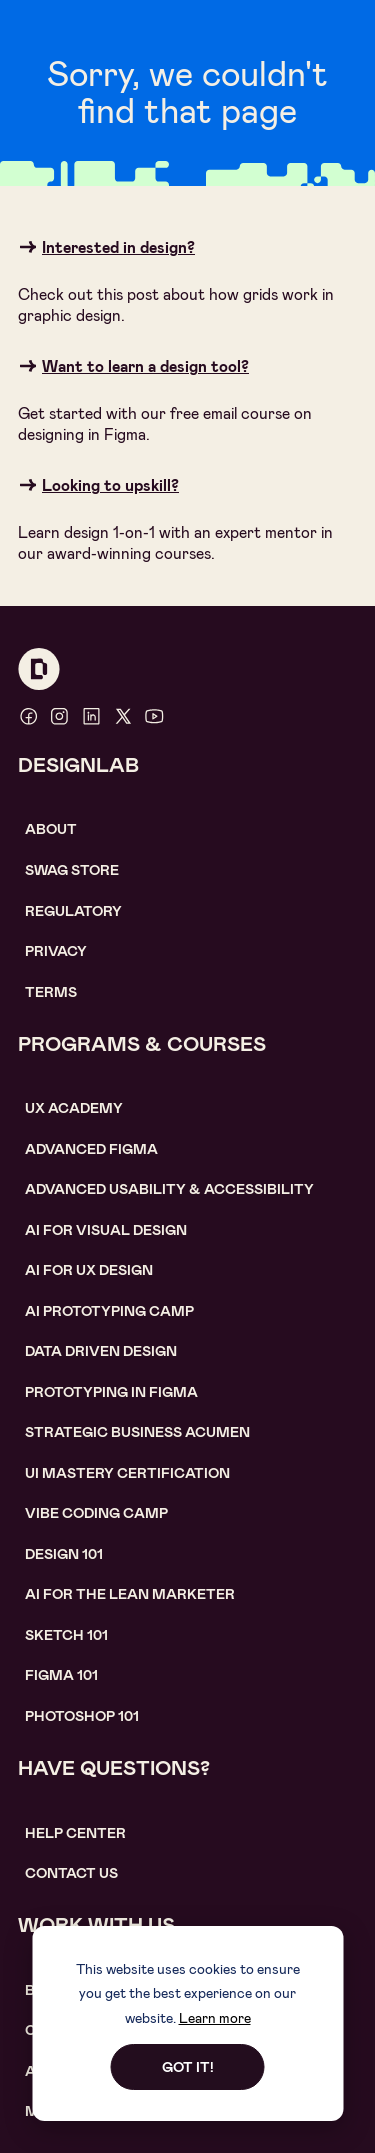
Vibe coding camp (96, 1513)
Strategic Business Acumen (137, 1432)
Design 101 (64, 1554)
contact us (71, 1873)
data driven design (101, 1351)
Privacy (56, 951)
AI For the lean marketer (130, 1594)
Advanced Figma (91, 1149)
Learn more (215, 2018)
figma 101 (61, 1675)
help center (75, 1833)
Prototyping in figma (111, 1392)
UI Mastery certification (127, 1473)
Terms (51, 992)
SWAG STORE (72, 870)
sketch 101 (66, 1635)
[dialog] (187, 2023)
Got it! (188, 2067)
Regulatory (73, 911)
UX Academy (74, 1108)
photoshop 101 (82, 1716)
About (51, 829)
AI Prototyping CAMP (109, 1311)
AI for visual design (106, 1230)
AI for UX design (89, 1270)
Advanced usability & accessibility (169, 1189)
